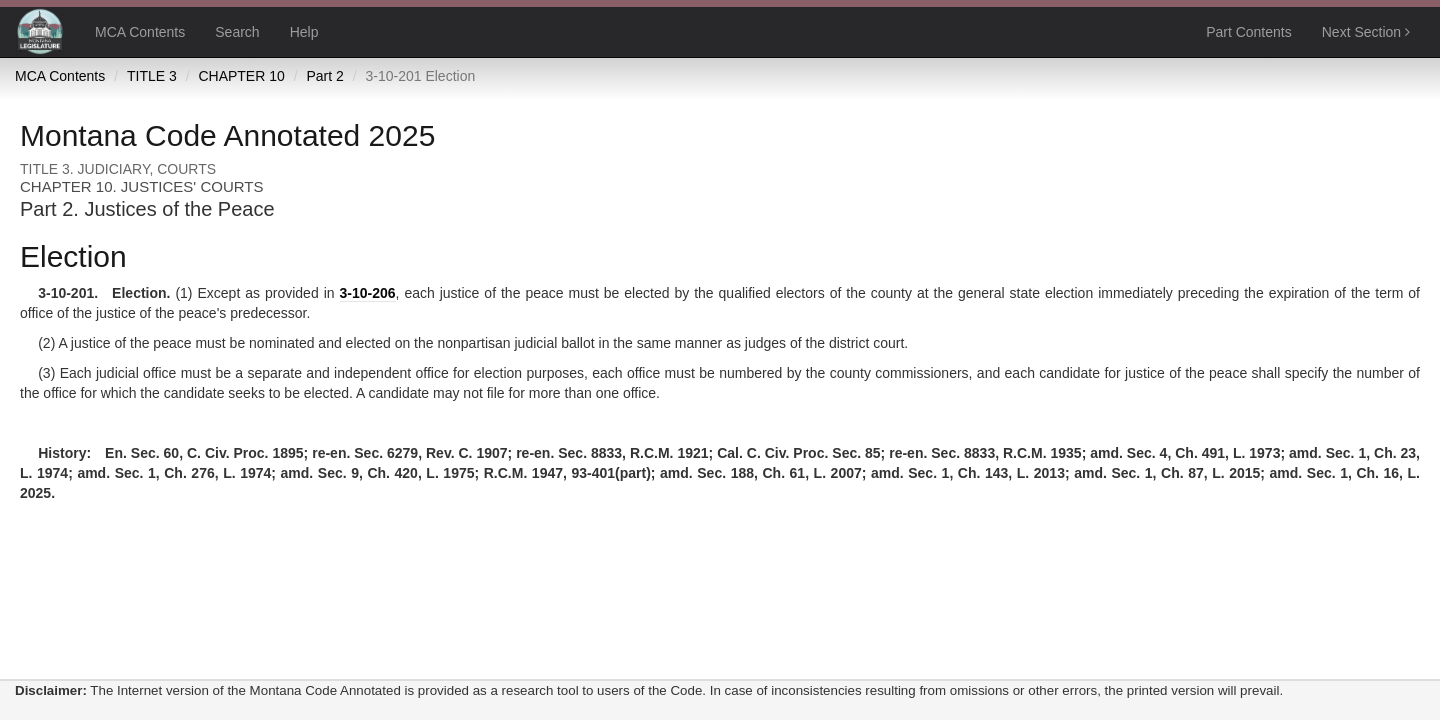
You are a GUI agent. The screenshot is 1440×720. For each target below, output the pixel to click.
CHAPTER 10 (241, 76)
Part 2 (324, 76)
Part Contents (1249, 32)
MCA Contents (140, 32)
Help (304, 32)
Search (237, 32)
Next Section (1366, 32)
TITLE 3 (152, 76)
